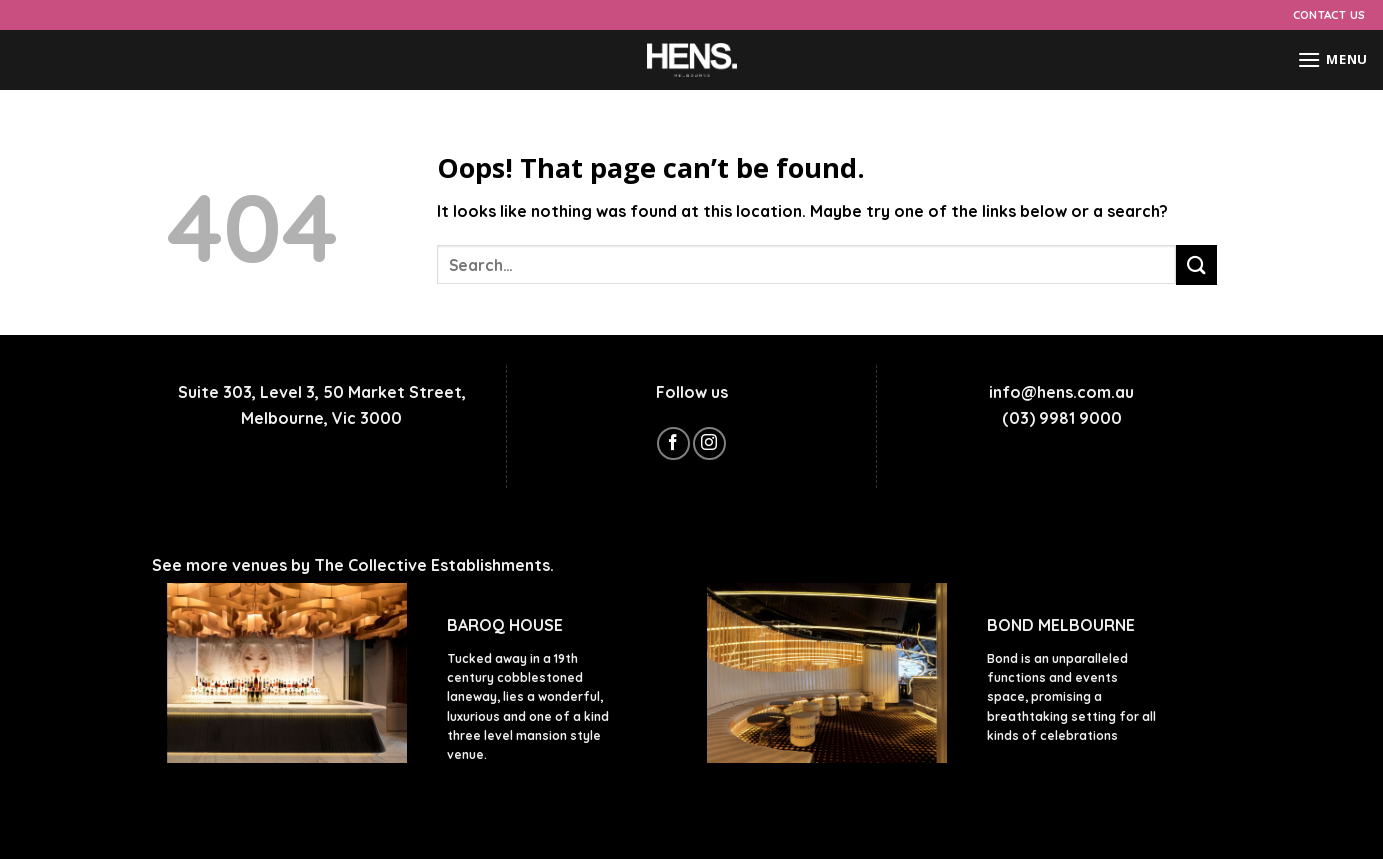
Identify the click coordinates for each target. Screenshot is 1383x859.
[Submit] (1196, 264)
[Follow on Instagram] (709, 443)
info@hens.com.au (1061, 392)
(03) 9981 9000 (1062, 418)
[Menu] (1332, 59)
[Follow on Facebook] (673, 443)
